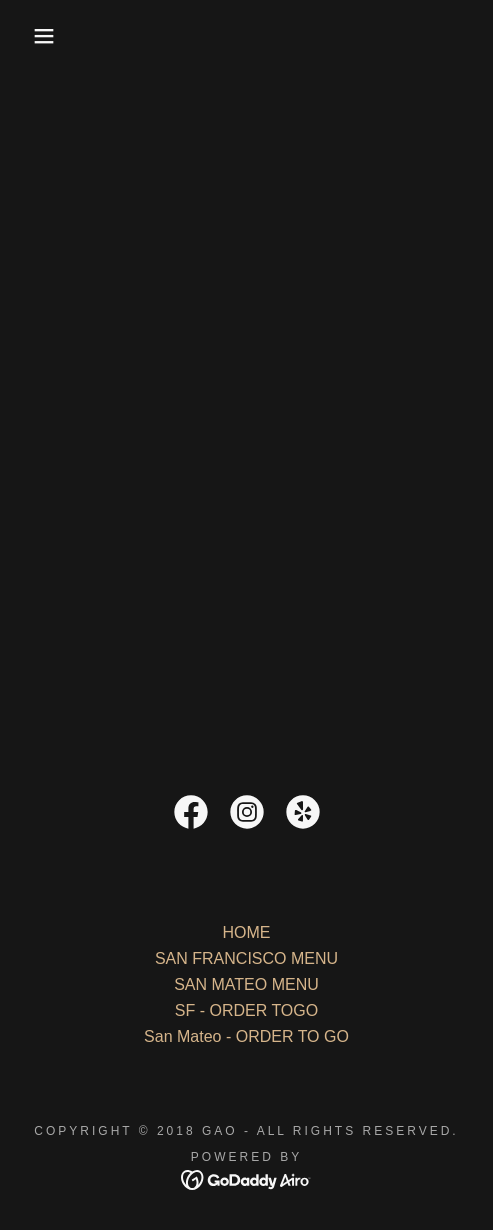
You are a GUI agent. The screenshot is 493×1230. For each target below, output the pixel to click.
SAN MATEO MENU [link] (246, 984)
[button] (35, 36)
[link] (191, 816)
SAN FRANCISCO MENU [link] (246, 958)
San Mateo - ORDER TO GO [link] (246, 1036)
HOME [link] (247, 932)
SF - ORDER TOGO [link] (246, 1010)
